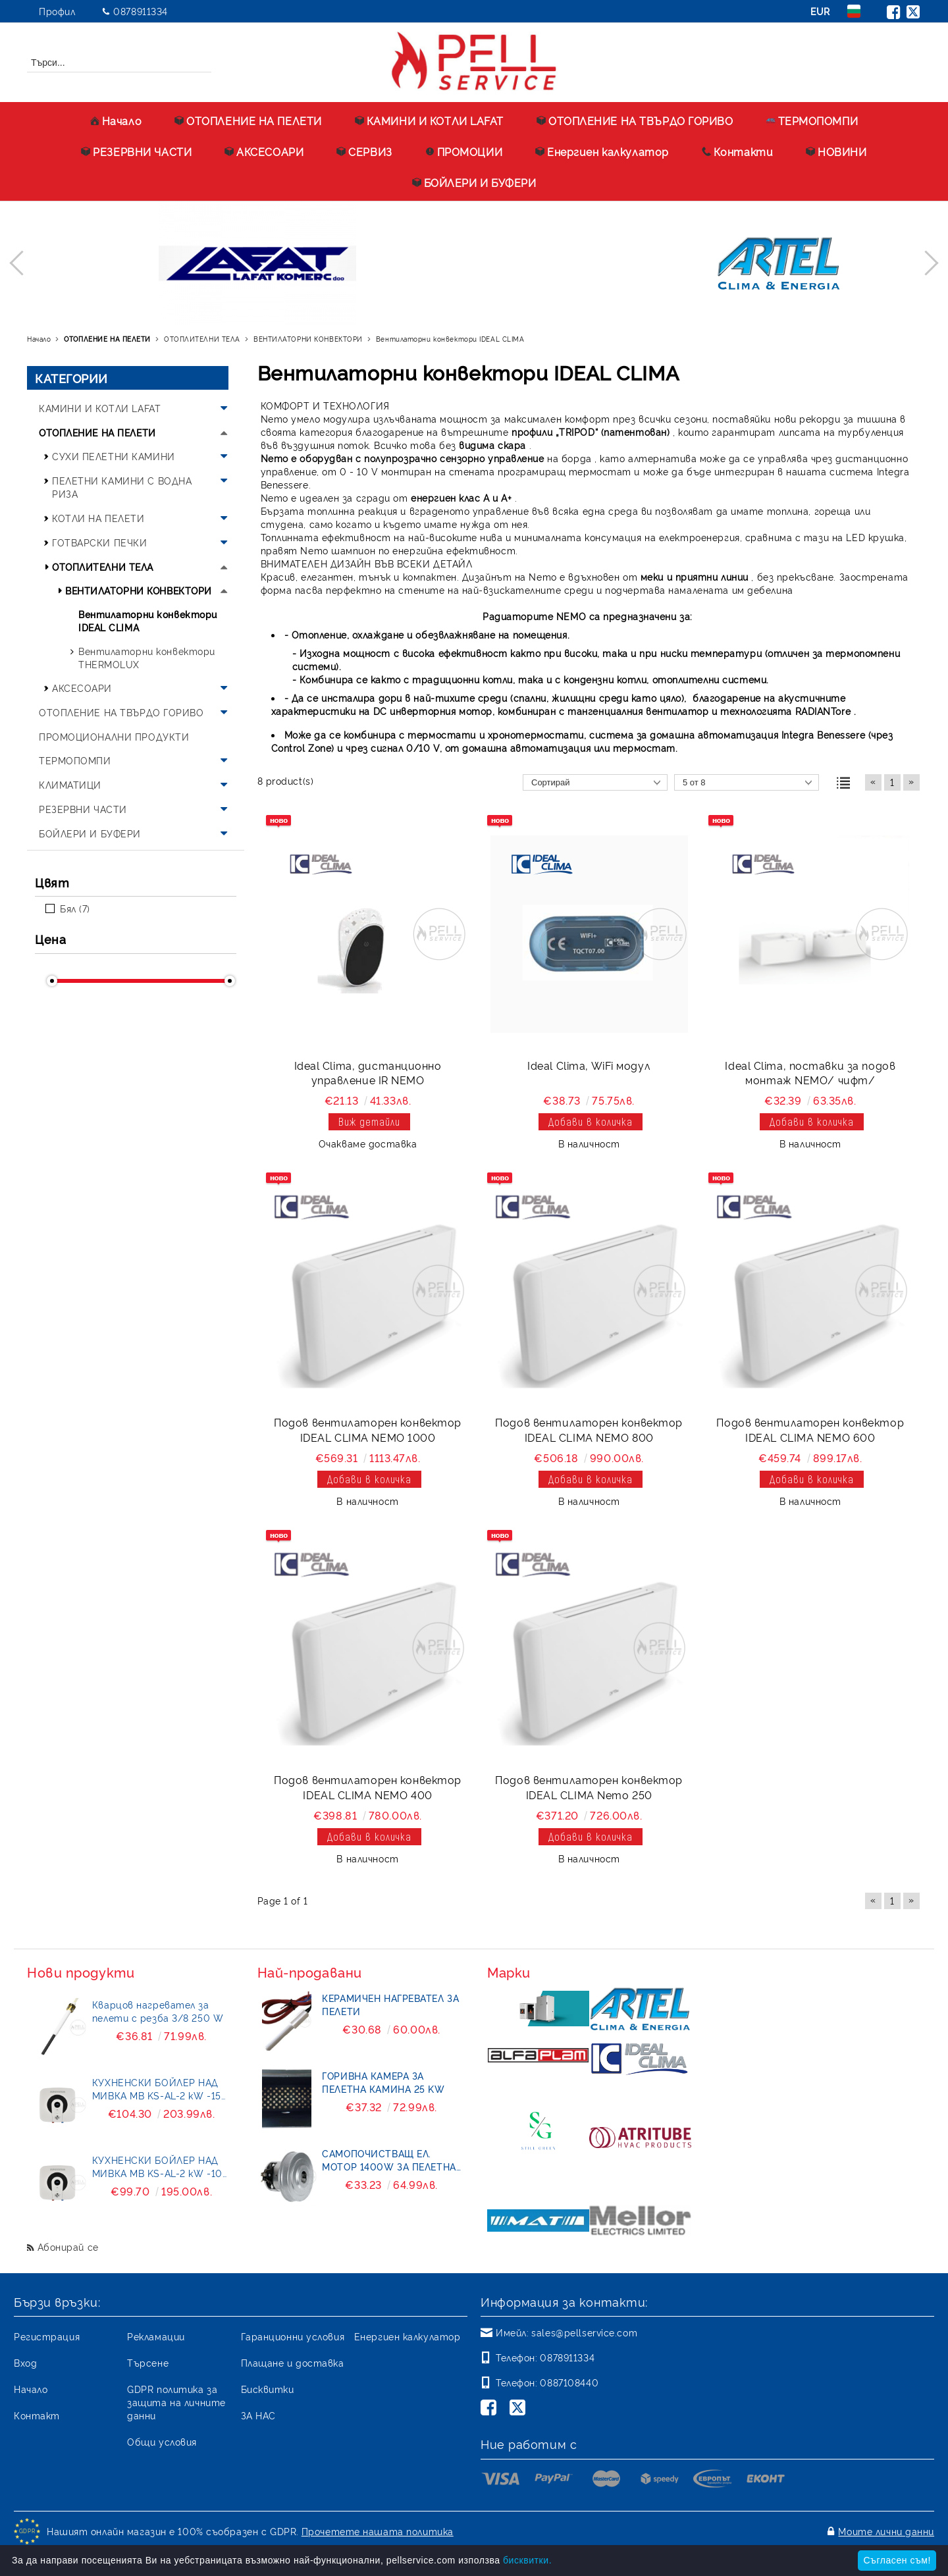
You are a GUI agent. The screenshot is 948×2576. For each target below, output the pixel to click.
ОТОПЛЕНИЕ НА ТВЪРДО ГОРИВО (635, 120)
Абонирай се (68, 2246)
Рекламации (156, 2336)
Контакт (37, 2415)
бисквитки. (527, 2560)
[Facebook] (491, 2408)
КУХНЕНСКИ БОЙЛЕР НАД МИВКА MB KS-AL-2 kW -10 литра (157, 2166)
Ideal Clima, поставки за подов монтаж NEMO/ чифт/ (810, 1073)
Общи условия (162, 2441)
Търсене (148, 2362)
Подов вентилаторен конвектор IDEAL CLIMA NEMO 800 (589, 1429)
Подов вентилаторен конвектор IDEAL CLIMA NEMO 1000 (367, 1429)
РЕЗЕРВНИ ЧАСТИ (136, 151)
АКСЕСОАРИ (263, 151)
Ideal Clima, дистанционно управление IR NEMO (368, 1073)
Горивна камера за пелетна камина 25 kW (383, 2082)
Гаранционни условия (293, 2336)
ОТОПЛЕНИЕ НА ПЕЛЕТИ (248, 120)
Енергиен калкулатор (602, 151)
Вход (25, 2362)
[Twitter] (520, 2408)
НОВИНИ (836, 151)
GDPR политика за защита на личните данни (176, 2401)
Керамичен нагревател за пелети (390, 2004)
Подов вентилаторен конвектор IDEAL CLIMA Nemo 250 (589, 1787)
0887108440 (569, 2382)
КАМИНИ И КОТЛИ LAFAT (429, 120)
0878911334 (140, 11)
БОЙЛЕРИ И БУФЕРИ (474, 182)
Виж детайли (369, 1121)
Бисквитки (267, 2388)
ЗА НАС (258, 2415)
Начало (116, 120)
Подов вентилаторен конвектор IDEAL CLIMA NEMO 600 (810, 1429)
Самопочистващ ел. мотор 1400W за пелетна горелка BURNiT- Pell (389, 2160)
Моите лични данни (886, 2531)
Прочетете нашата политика (378, 2531)
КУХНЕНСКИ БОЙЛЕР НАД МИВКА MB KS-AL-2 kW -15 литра (156, 2089)
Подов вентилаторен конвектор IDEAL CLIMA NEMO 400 (367, 1787)
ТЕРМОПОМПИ (812, 120)
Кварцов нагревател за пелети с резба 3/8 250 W (157, 2011)
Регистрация (47, 2336)
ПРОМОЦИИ (463, 151)
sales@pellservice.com (584, 2332)
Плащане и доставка (292, 2362)
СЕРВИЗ (364, 151)
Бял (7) (75, 908)
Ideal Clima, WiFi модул (588, 1065)
